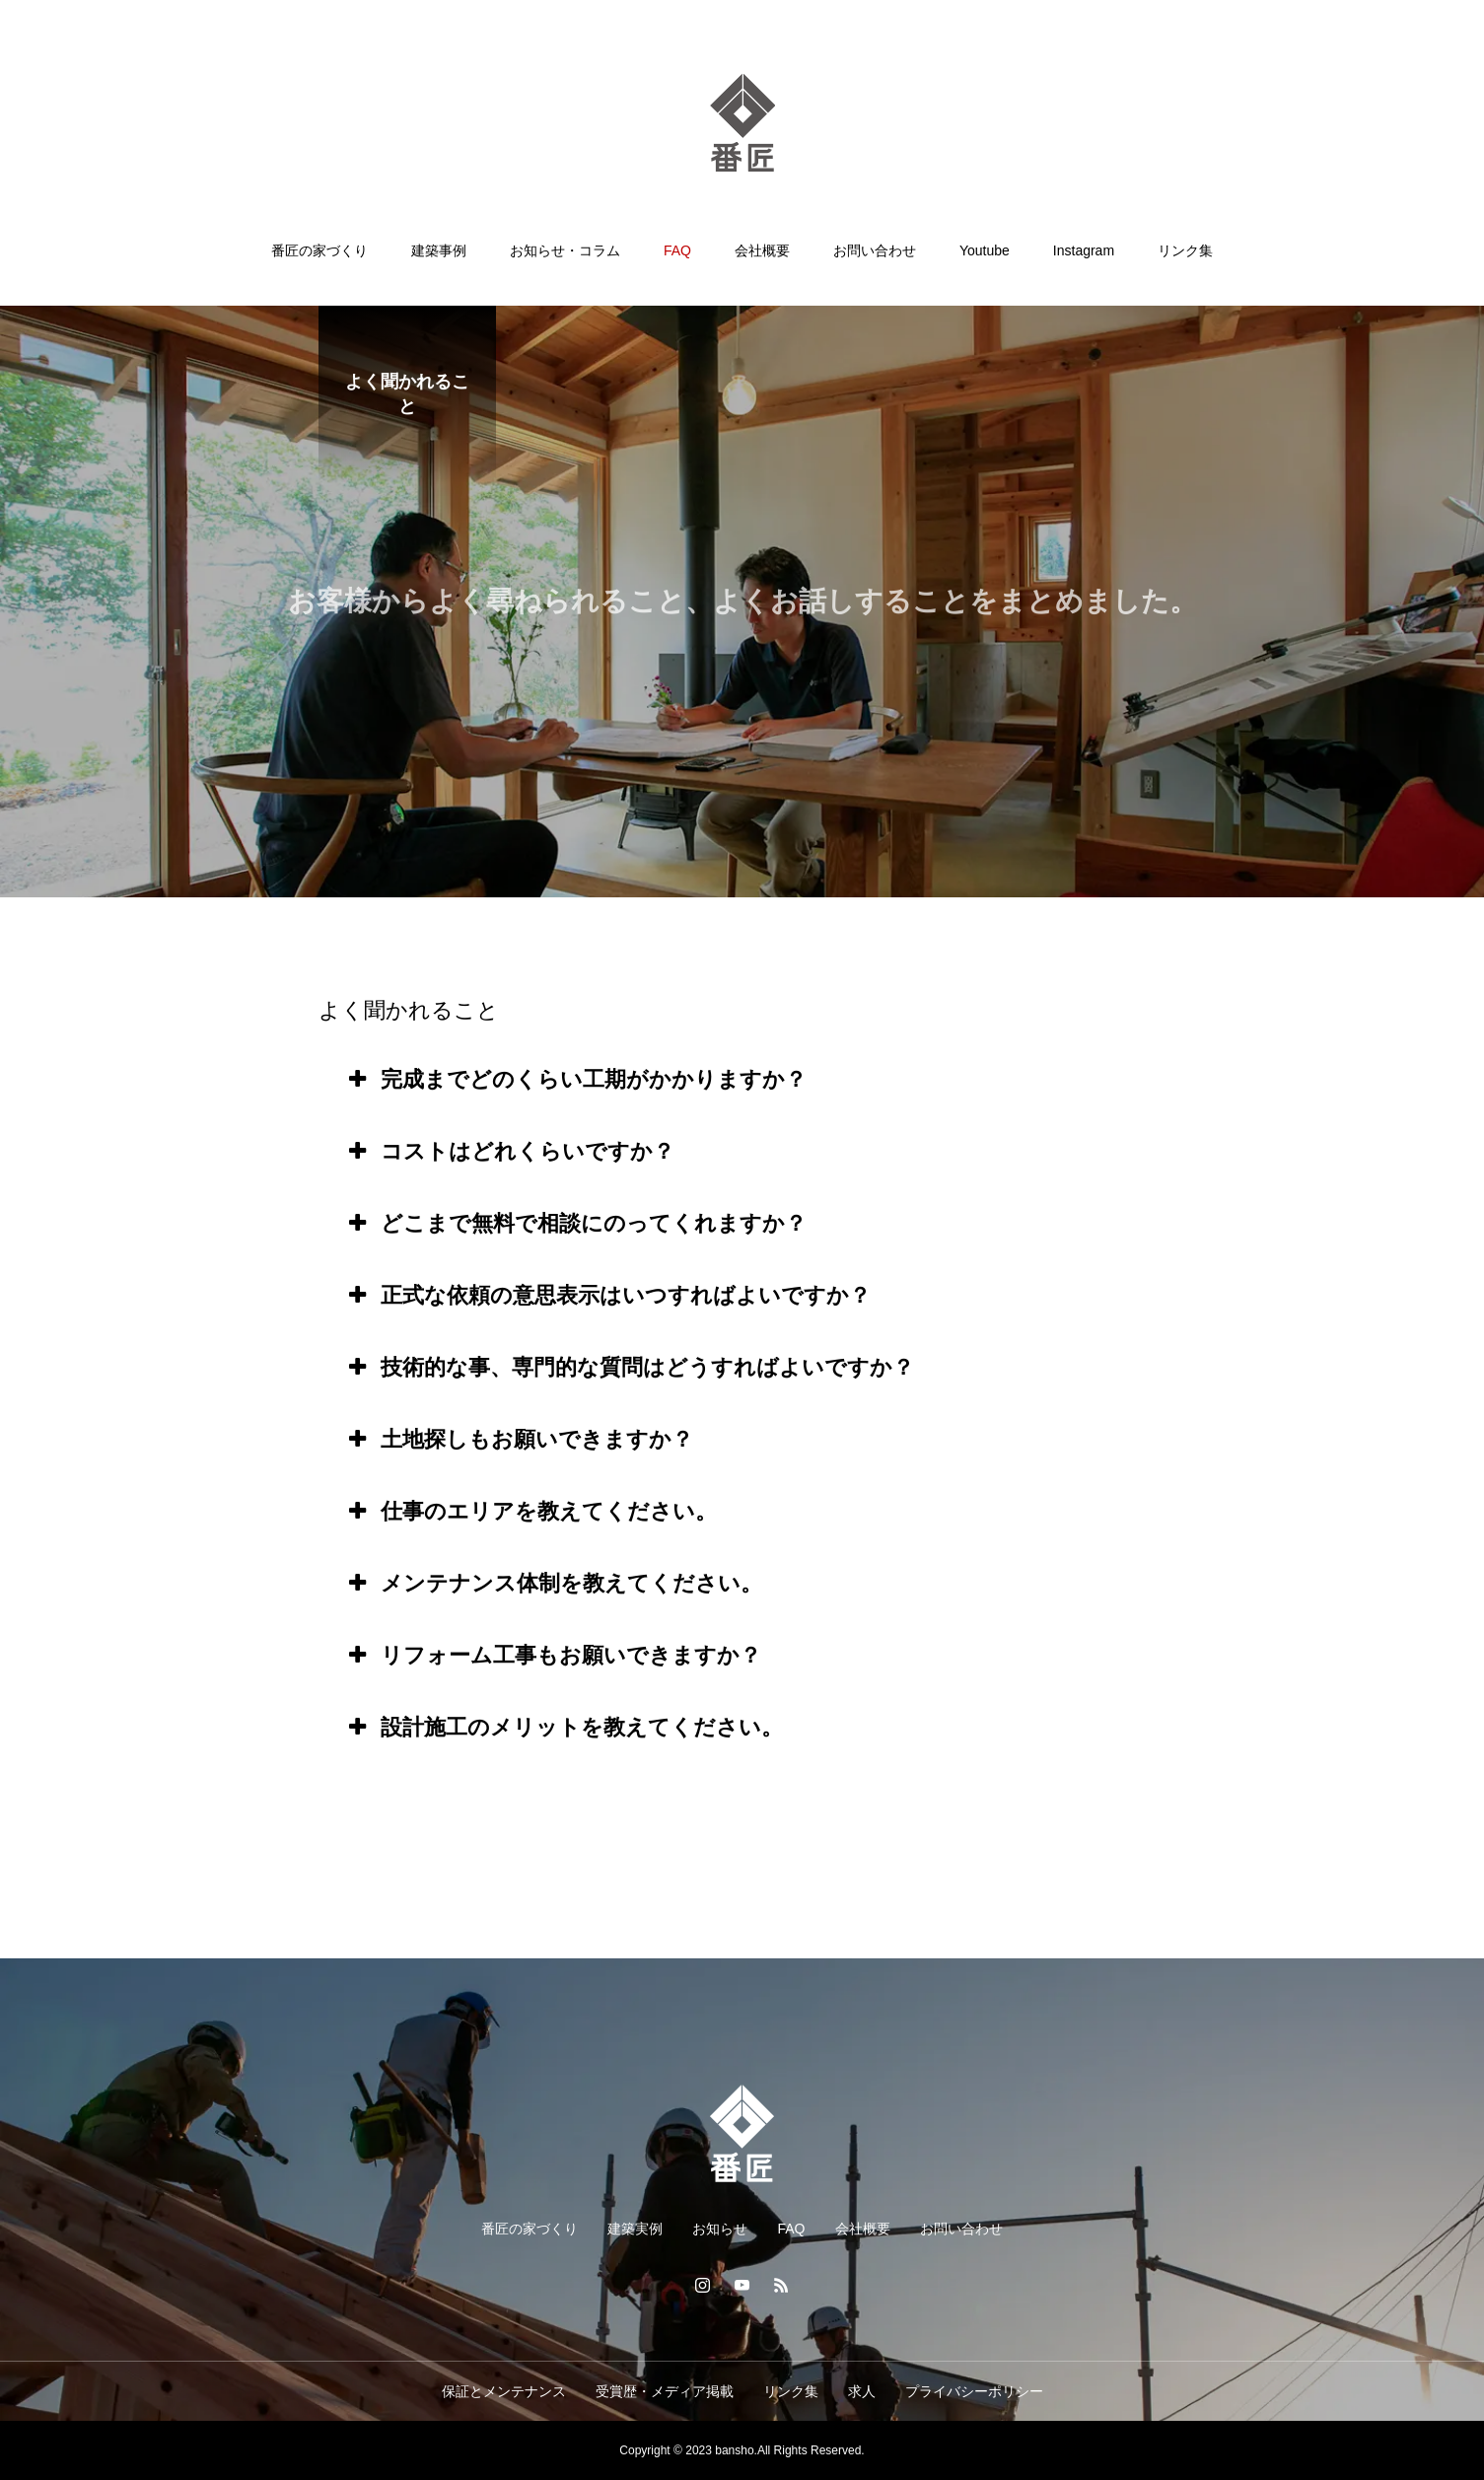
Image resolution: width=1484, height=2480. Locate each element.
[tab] (742, 1079)
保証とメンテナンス (504, 2391)
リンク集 (1185, 250)
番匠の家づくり (319, 250)
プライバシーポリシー (974, 2391)
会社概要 (762, 250)
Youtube (984, 250)
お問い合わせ (874, 250)
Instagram (1083, 250)
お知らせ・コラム (565, 250)
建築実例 (635, 2228)
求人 (862, 2391)
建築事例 (438, 250)
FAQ (677, 250)
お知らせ (719, 2228)
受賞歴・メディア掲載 (665, 2391)
